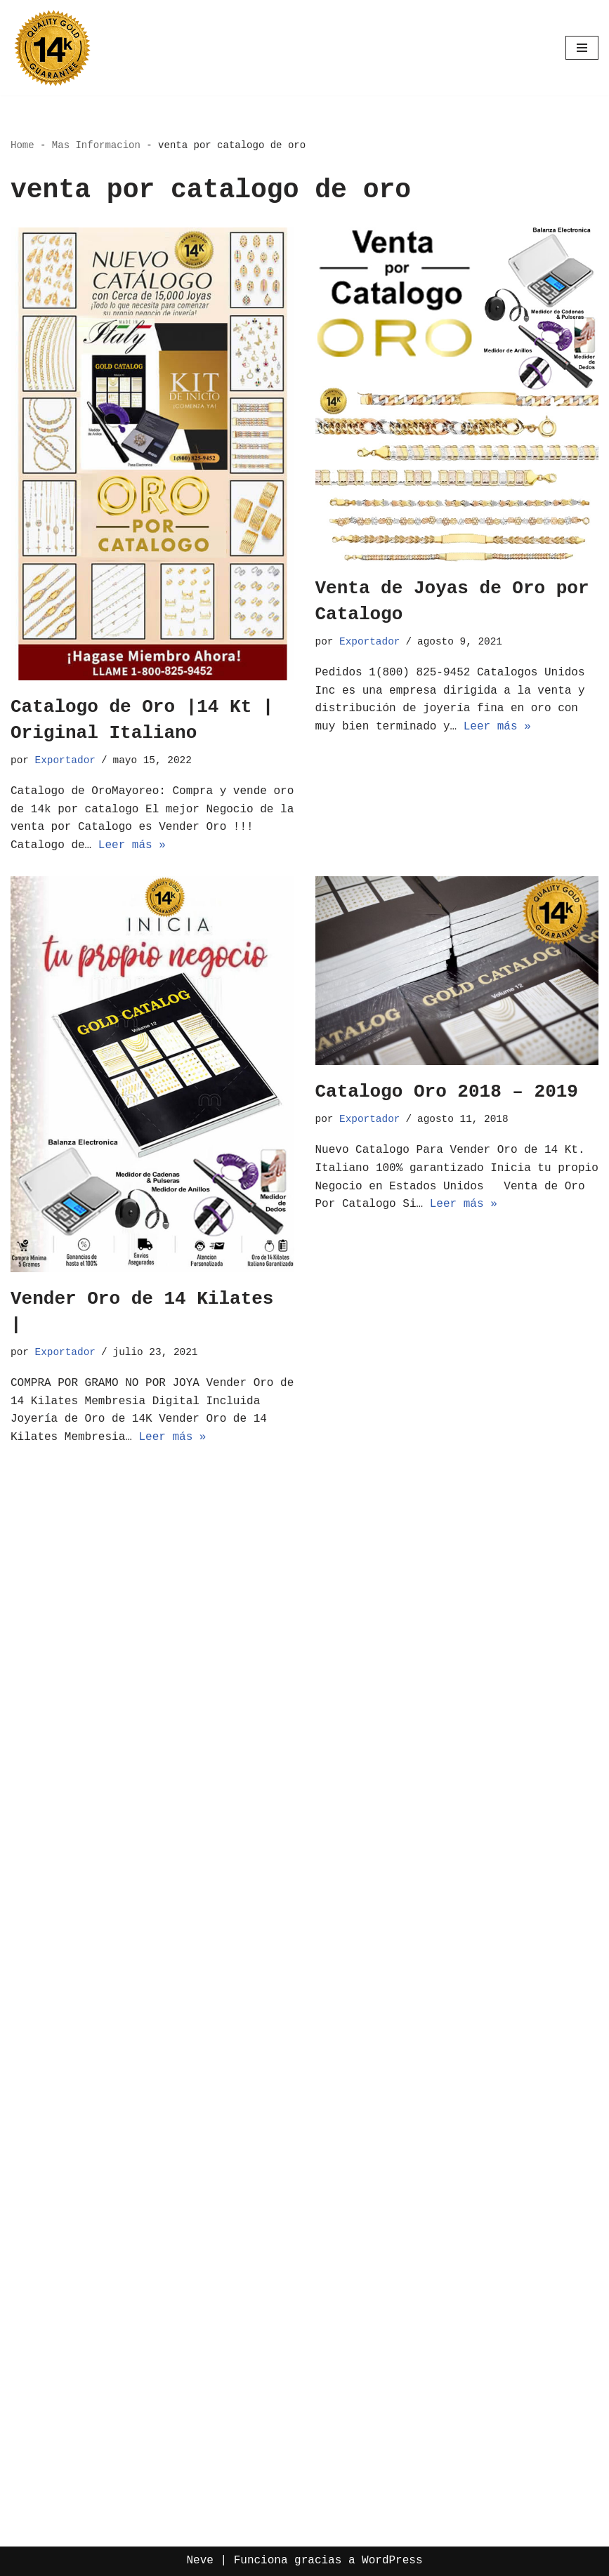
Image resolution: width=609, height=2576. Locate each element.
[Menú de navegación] (581, 48)
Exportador (65, 760)
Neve (199, 2560)
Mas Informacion (96, 145)
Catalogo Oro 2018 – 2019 (446, 1091)
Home (22, 145)
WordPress (392, 2560)
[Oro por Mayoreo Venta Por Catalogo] (53, 48)
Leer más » (132, 845)
